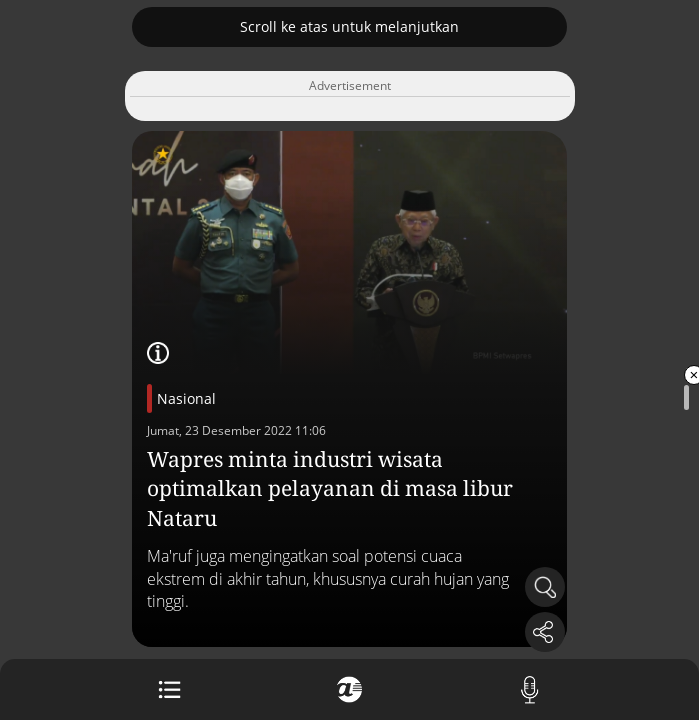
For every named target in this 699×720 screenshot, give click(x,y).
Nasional (186, 398)
